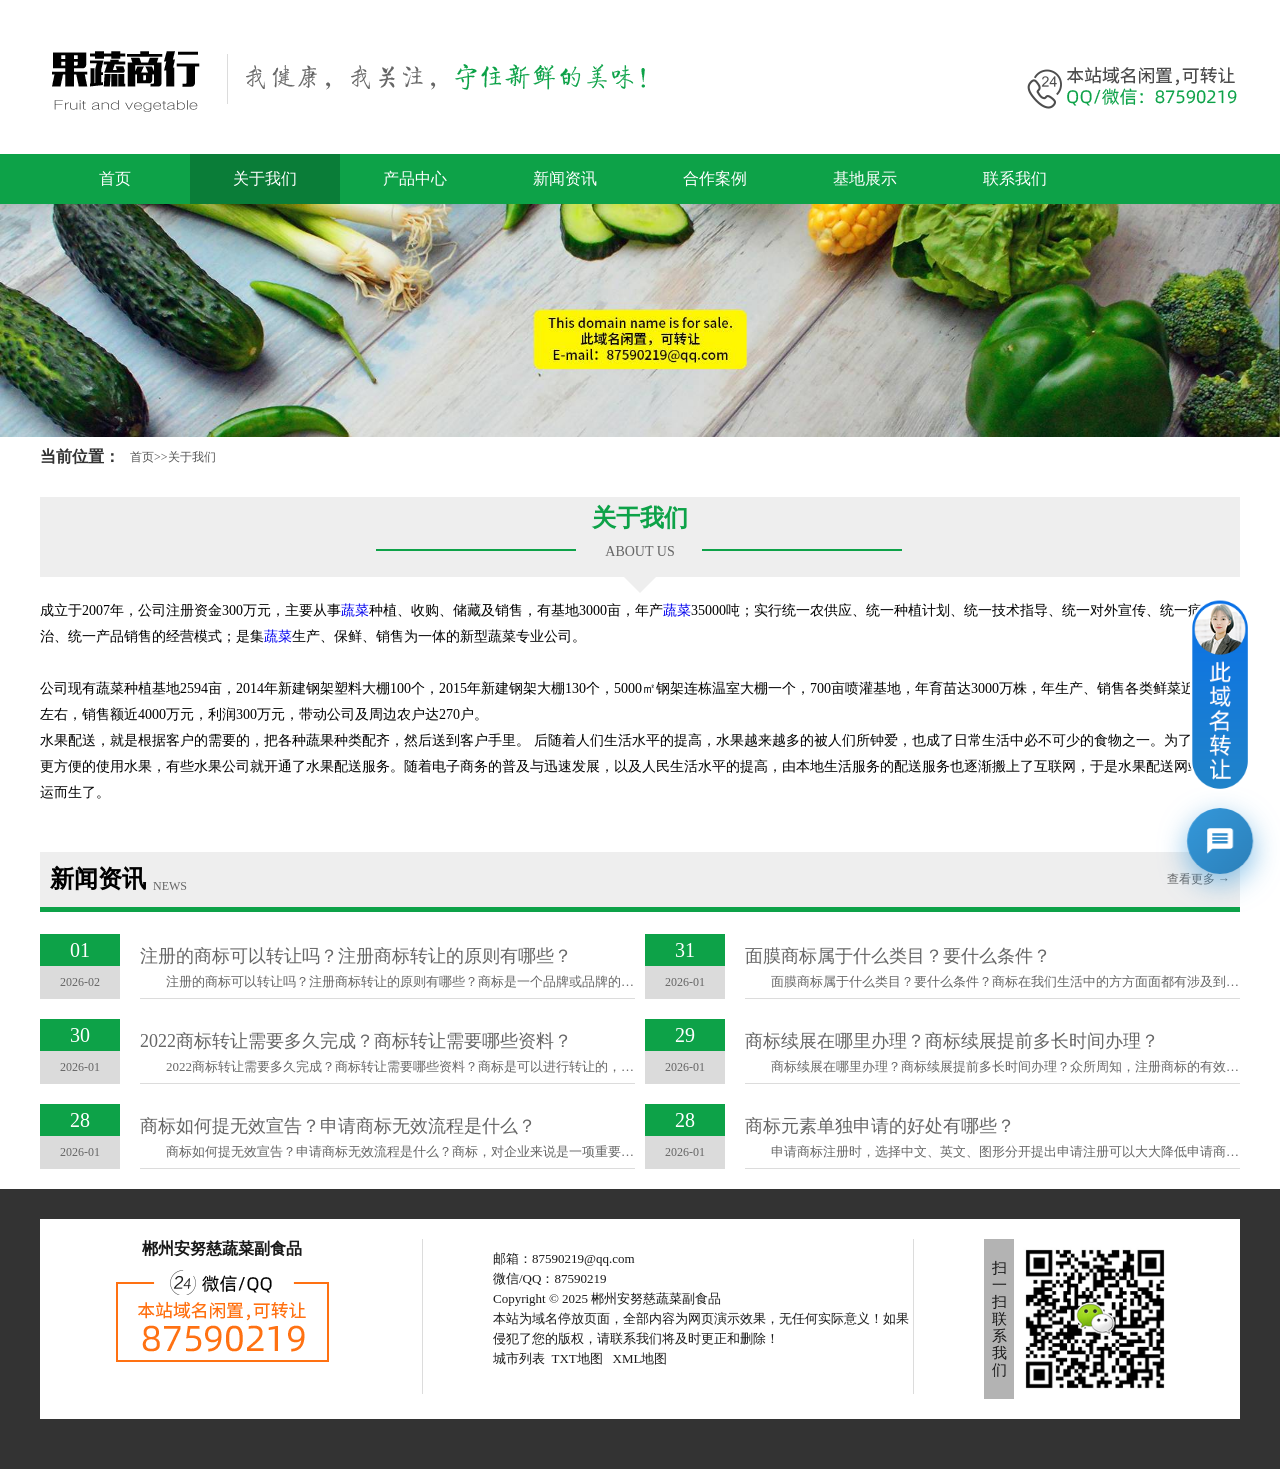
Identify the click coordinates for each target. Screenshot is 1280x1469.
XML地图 (640, 1358)
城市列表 (519, 1358)
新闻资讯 (565, 178)
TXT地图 (577, 1358)
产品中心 (415, 178)
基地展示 (865, 178)
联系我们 (1015, 178)
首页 (115, 178)
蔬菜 (355, 610)
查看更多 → (1198, 879)
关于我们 (265, 178)
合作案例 (715, 178)
